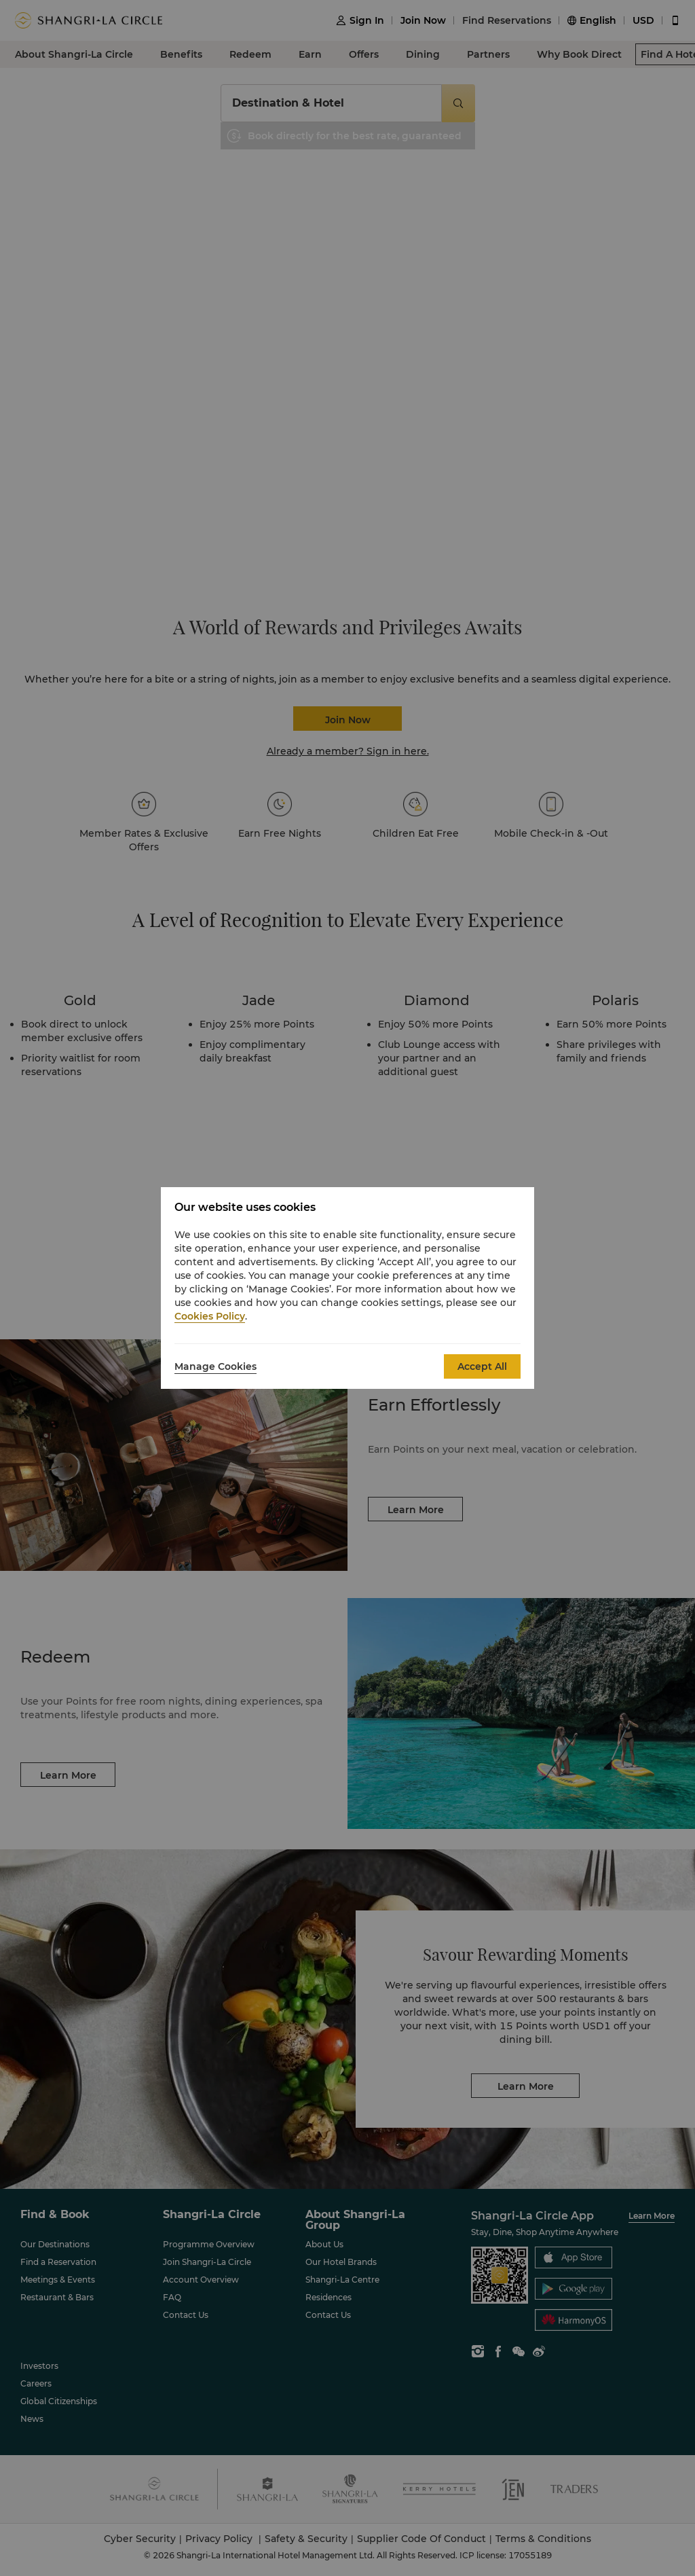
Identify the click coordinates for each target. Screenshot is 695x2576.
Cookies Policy (209, 1316)
